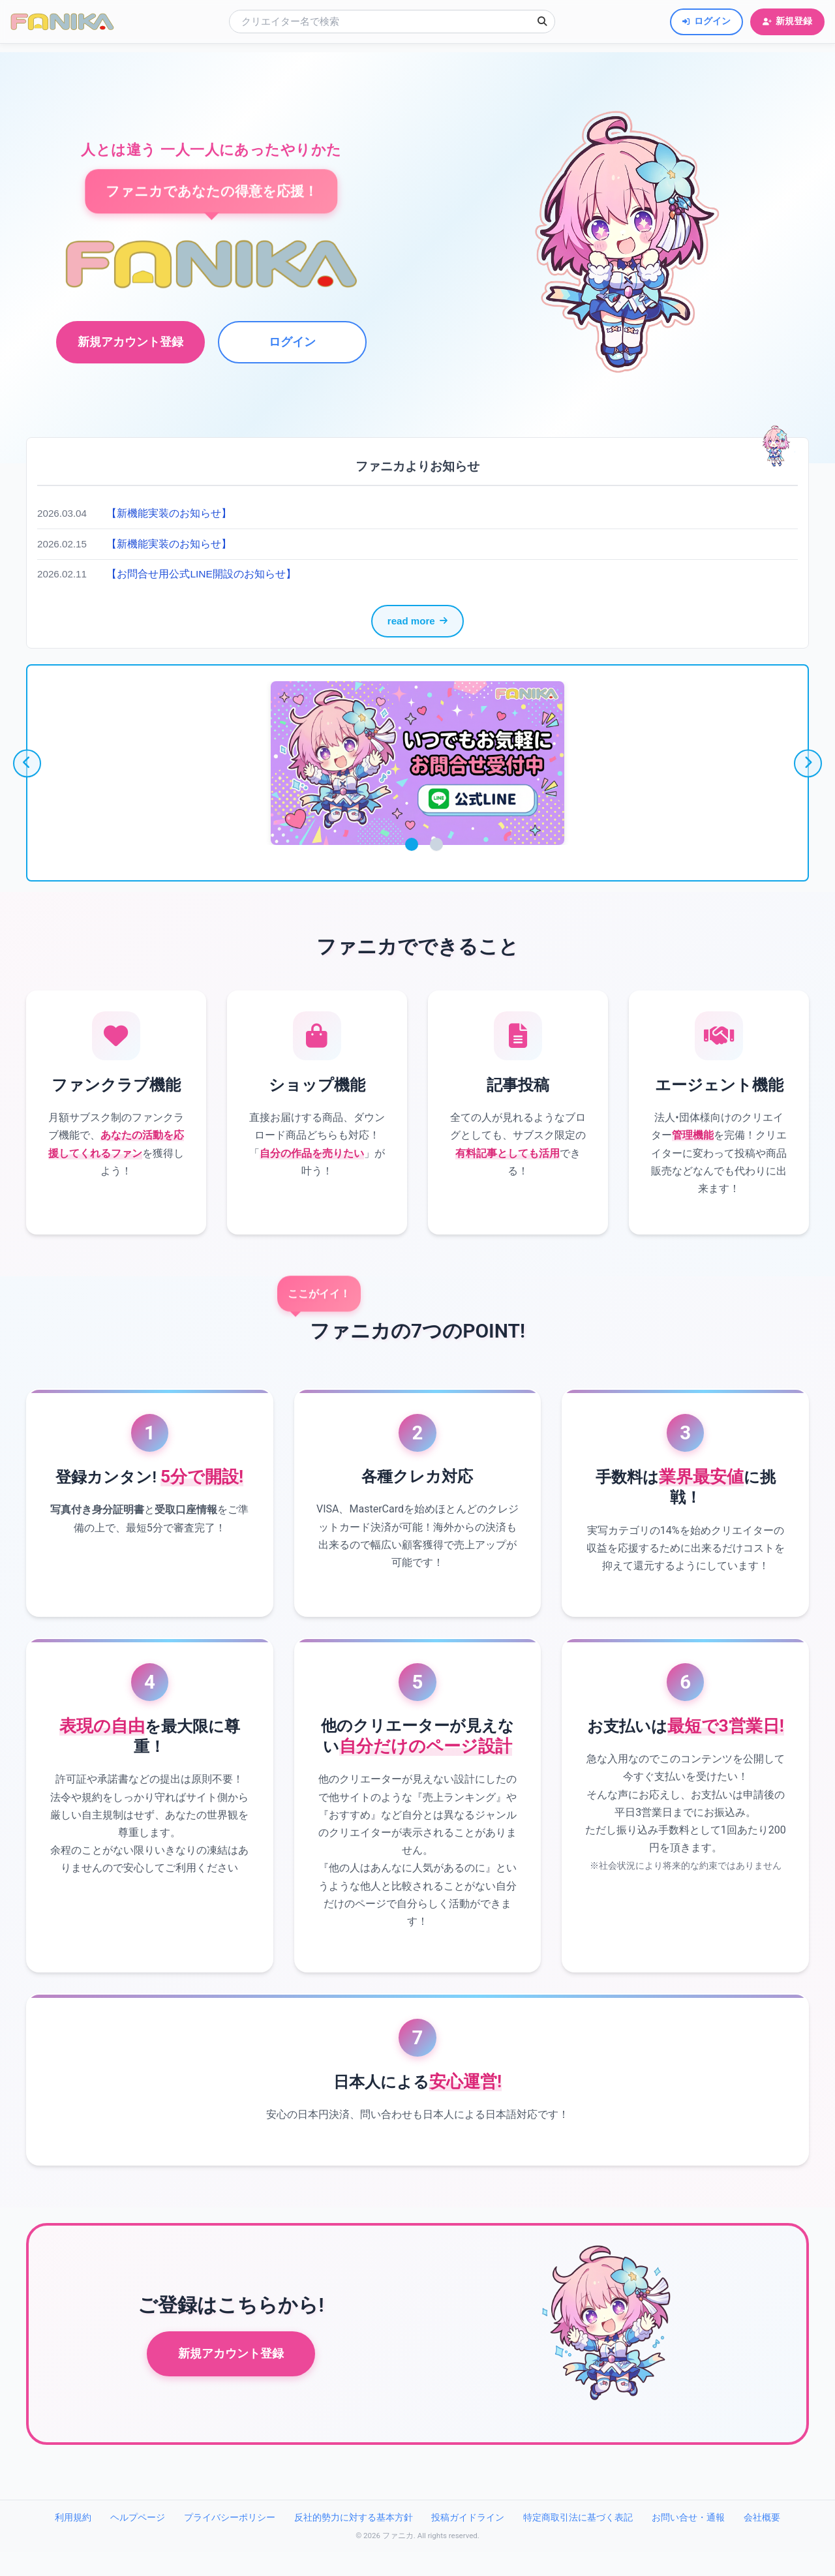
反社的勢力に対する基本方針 (353, 2541)
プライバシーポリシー (229, 2541)
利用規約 (73, 2541)
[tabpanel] (418, 764)
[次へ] (810, 763)
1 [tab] (411, 844)
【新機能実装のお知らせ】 (169, 513)
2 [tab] (436, 844)
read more (417, 621)
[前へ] (24, 763)
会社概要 (762, 2541)
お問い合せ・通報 (688, 2541)
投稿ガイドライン (467, 2541)
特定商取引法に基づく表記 (578, 2541)
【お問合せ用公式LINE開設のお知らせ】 (201, 573)
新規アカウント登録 (231, 2377)
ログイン (289, 341)
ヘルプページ (137, 2541)
